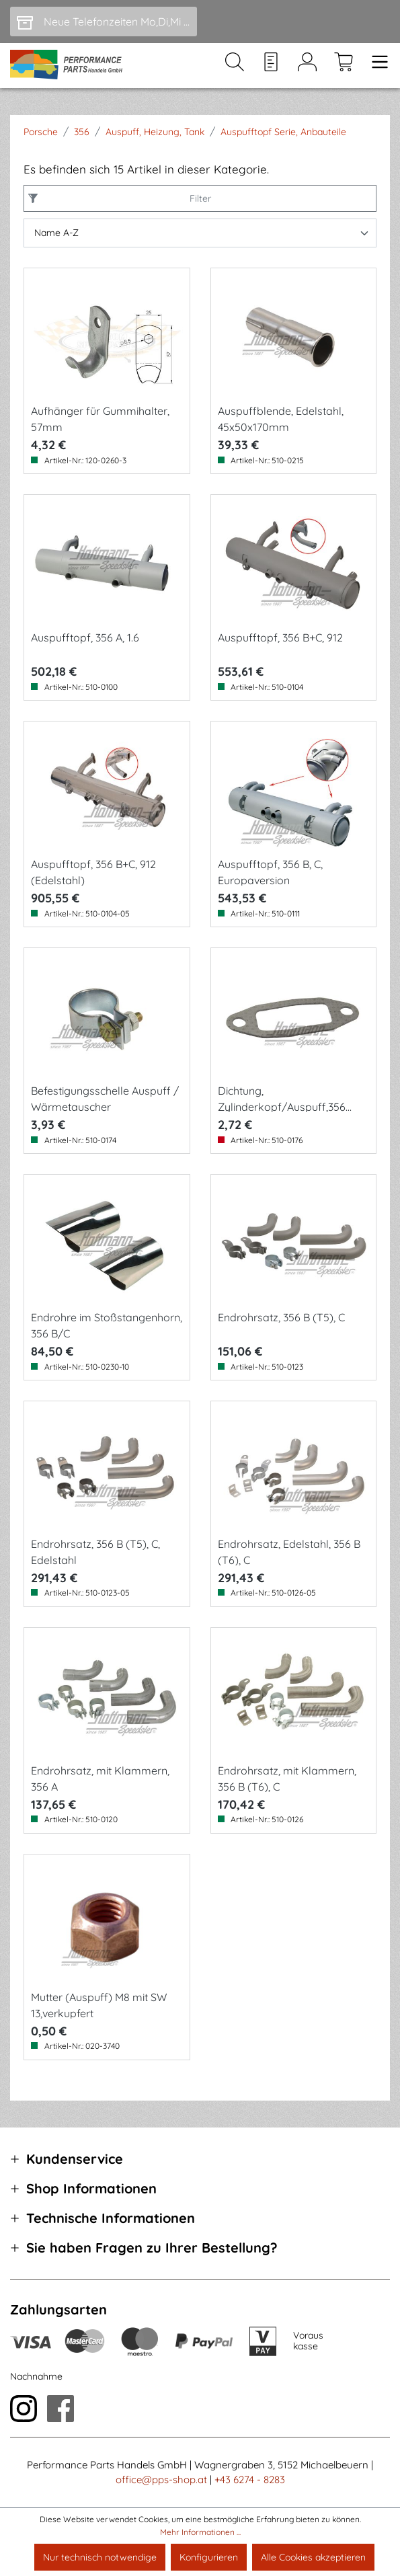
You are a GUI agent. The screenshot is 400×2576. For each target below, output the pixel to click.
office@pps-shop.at (161, 2479)
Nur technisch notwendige (100, 2557)
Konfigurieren (208, 2557)
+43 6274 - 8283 (249, 2479)
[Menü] (376, 65)
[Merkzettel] (271, 65)
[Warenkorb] (343, 65)
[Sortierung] (200, 233)
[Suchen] (234, 65)
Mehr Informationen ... (200, 2532)
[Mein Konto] (307, 65)
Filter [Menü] (197, 198)
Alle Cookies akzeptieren (313, 2557)
